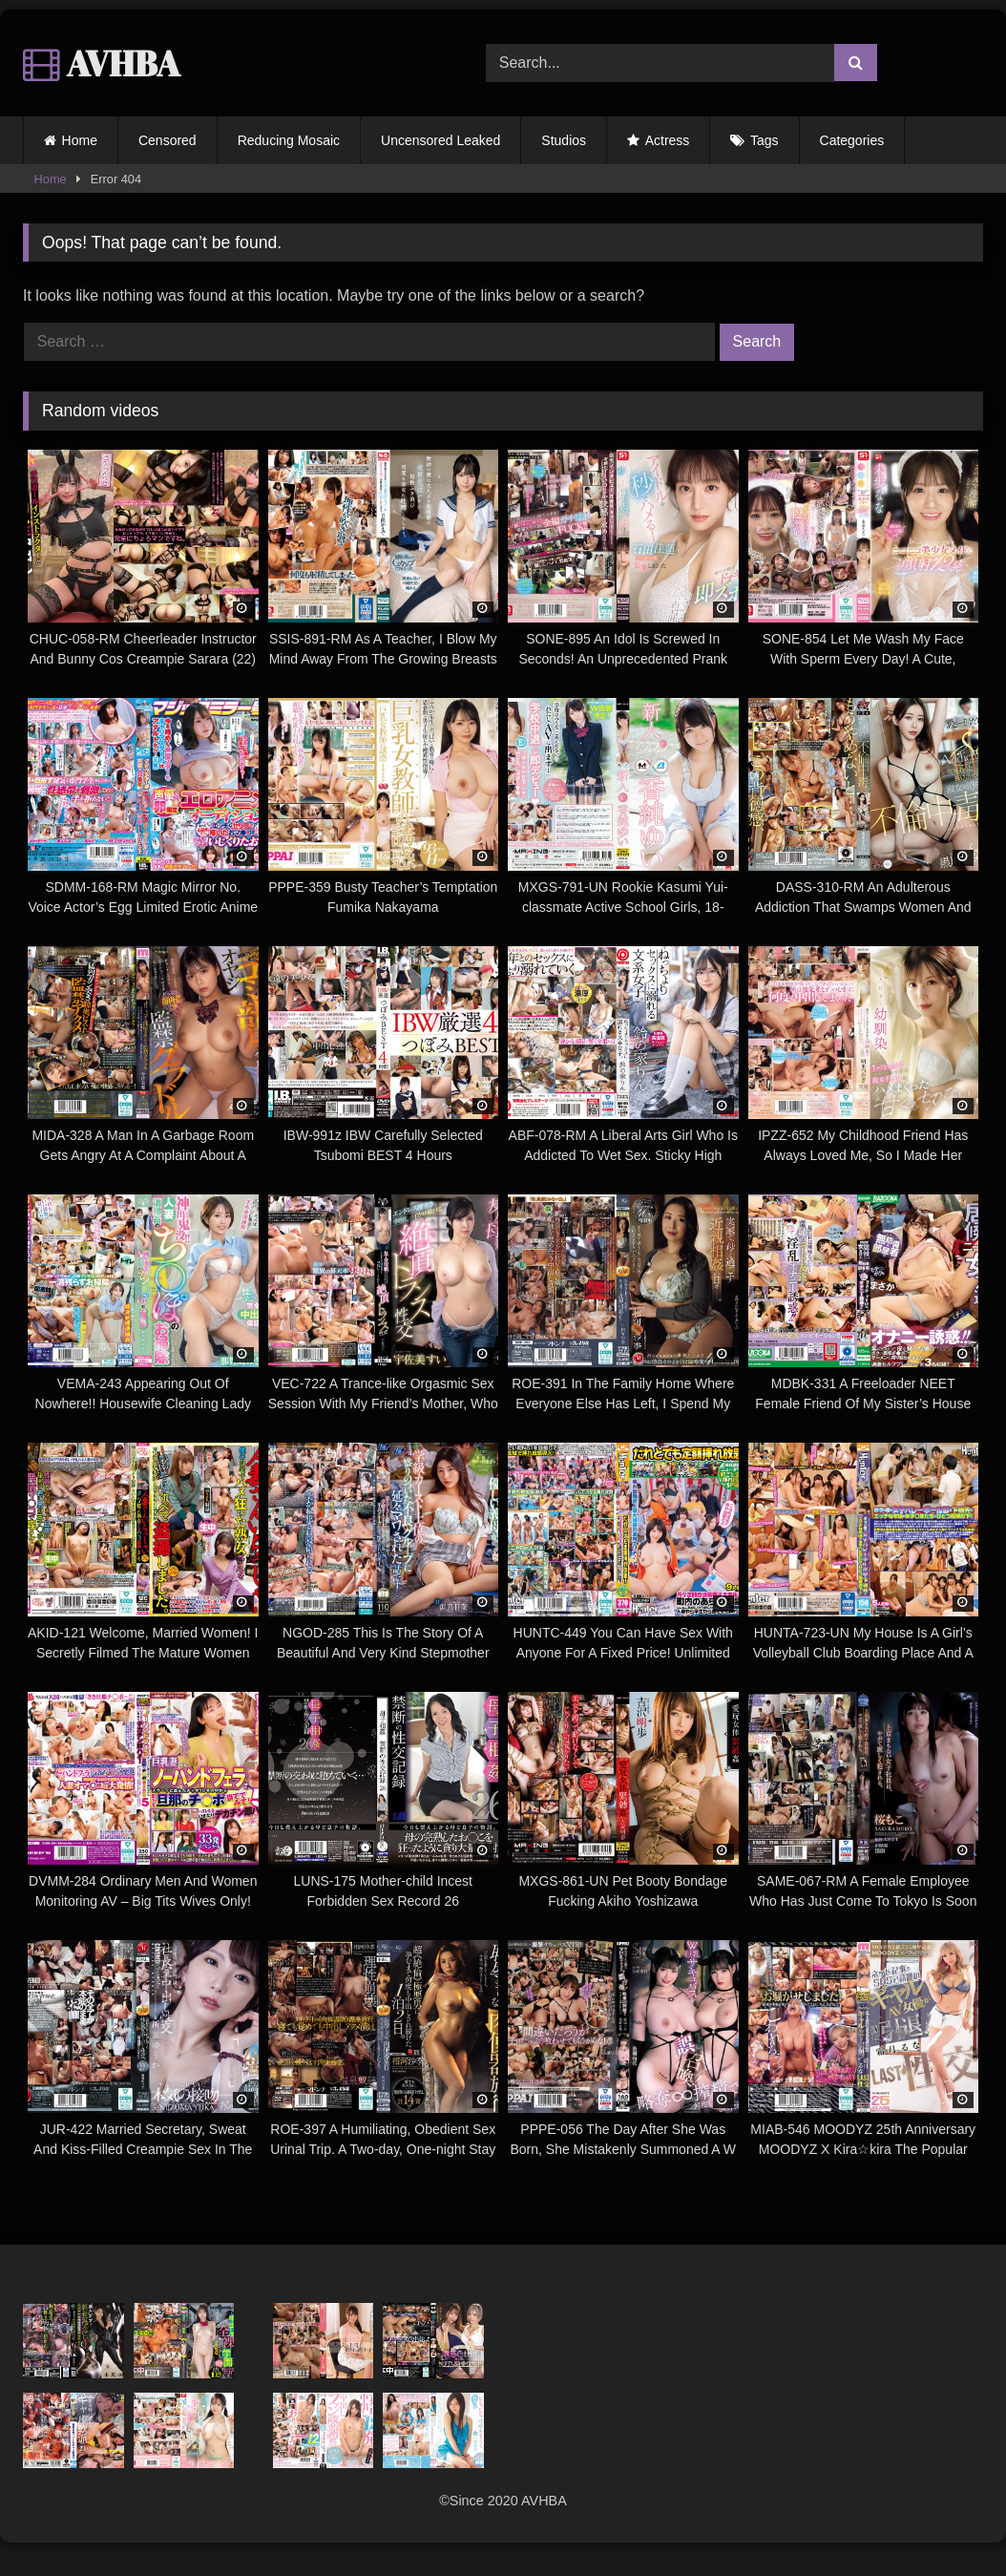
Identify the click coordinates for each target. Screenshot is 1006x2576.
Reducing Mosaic (289, 140)
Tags (764, 140)
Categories (852, 140)
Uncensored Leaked (440, 140)
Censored (167, 140)
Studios (563, 140)
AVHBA (101, 63)
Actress (667, 140)
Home (79, 140)
